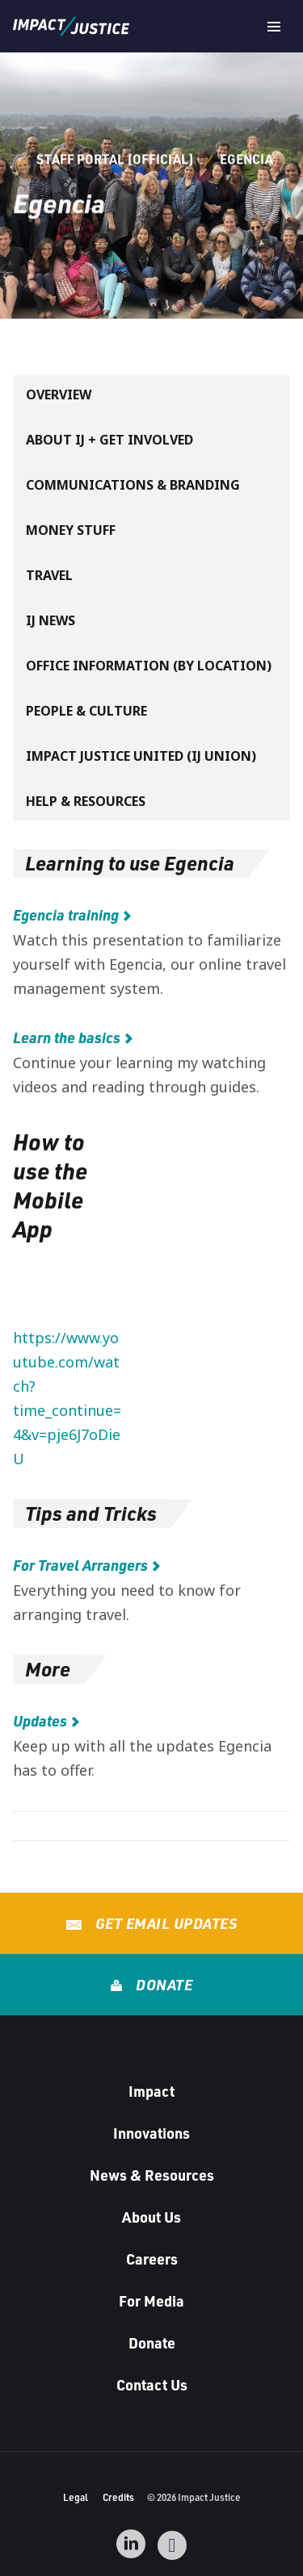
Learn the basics (66, 1037)
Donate (163, 1984)
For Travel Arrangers (80, 1565)
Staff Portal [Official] (115, 159)
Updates (40, 1721)
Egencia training (66, 915)
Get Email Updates (164, 1923)
